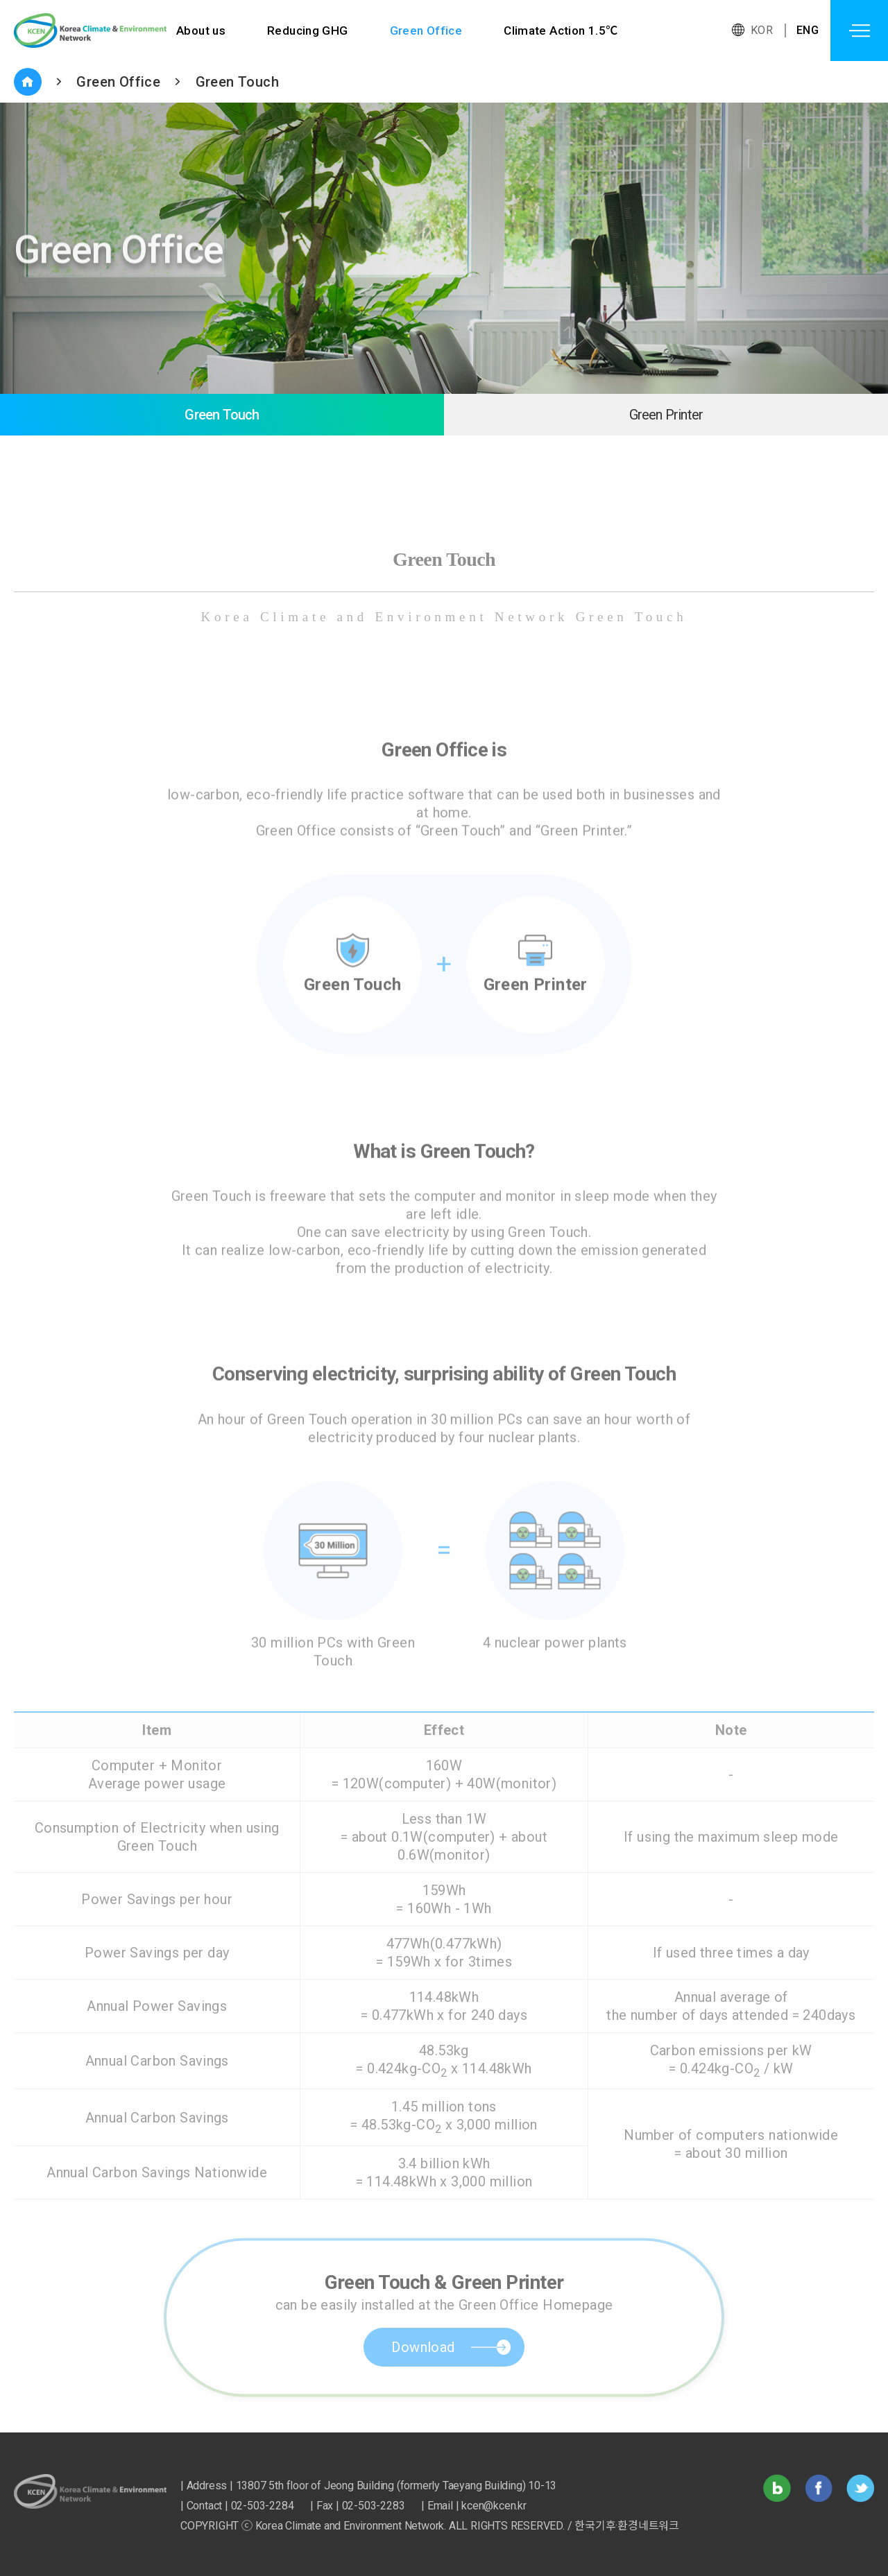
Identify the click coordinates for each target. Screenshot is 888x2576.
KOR (762, 30)
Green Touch (237, 82)
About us (200, 30)
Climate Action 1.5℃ (561, 30)
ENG (807, 30)
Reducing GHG (307, 30)
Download (422, 2375)
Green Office (426, 30)
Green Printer (666, 414)
